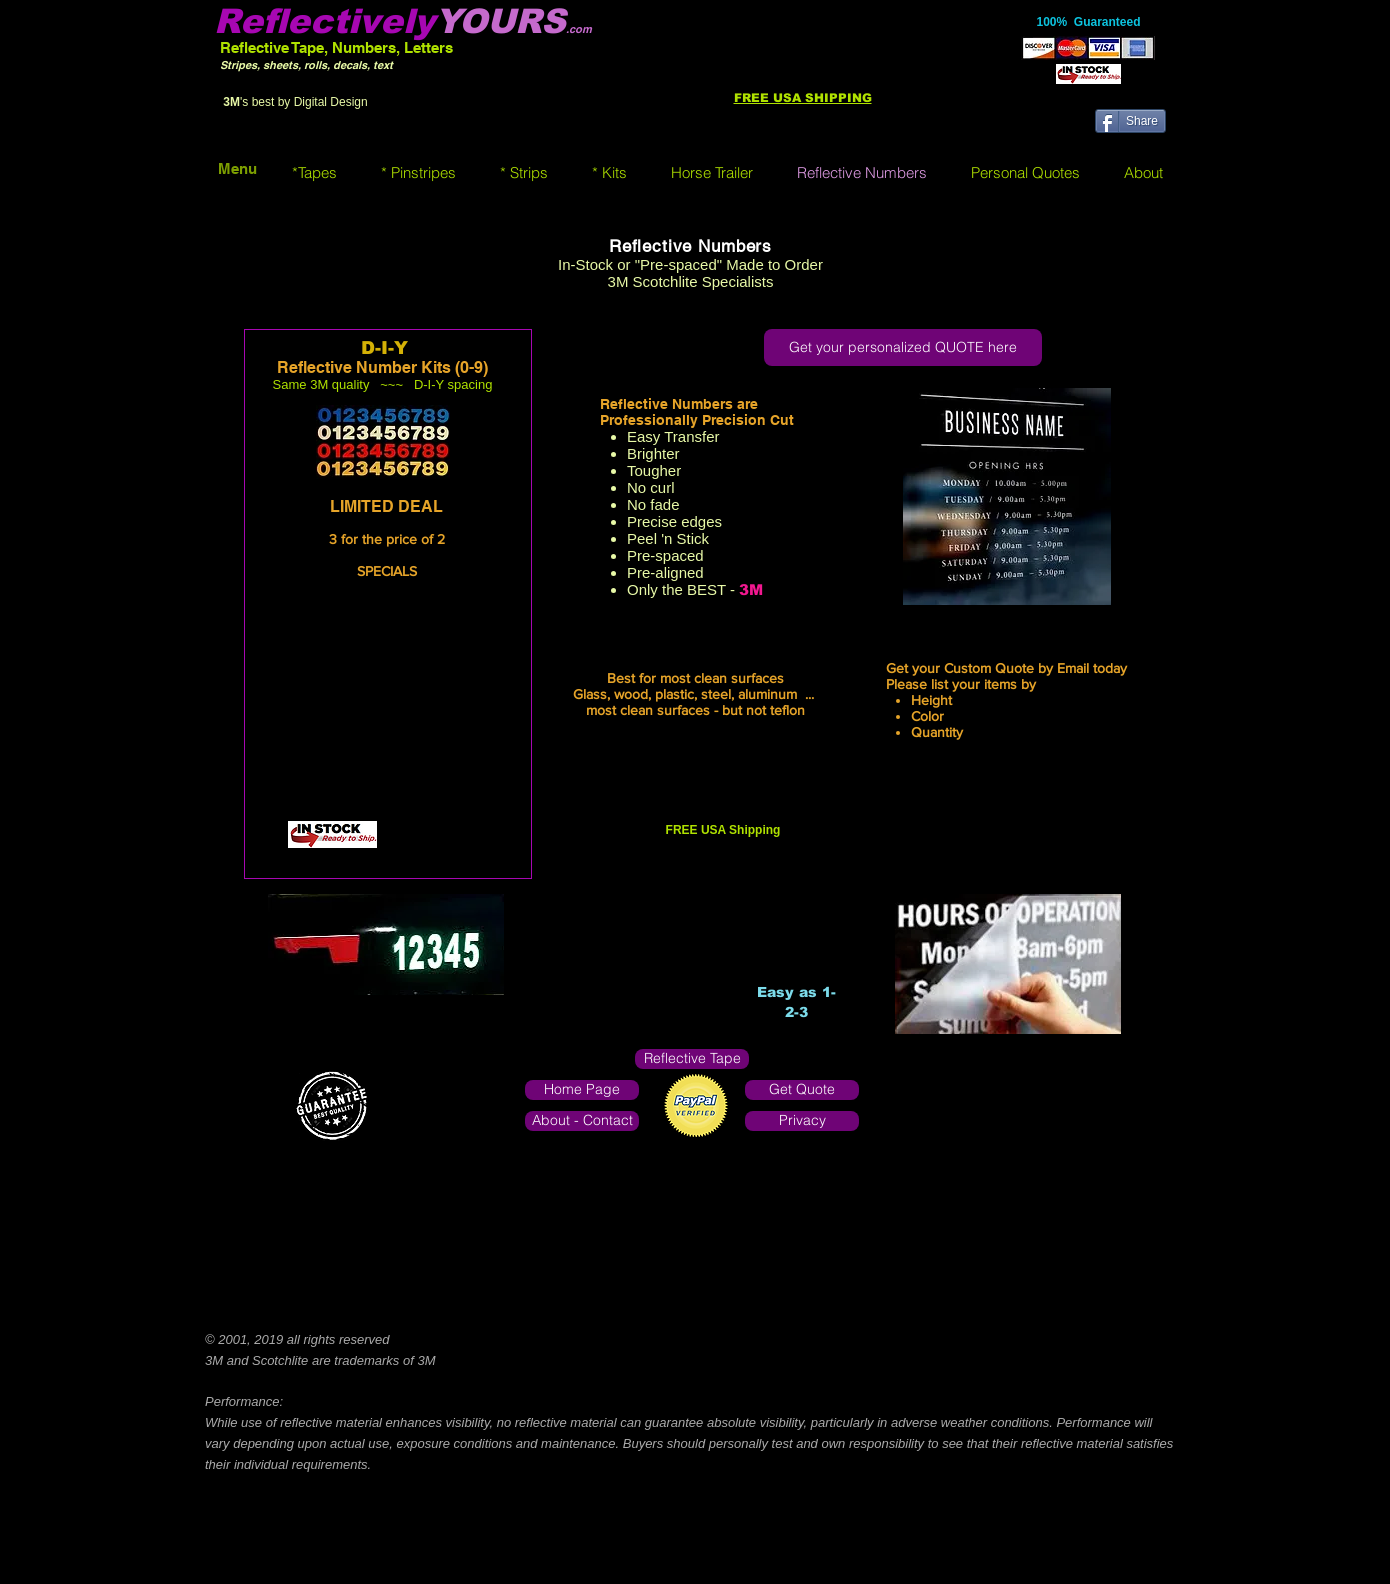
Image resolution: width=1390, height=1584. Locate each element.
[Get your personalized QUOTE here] (903, 347)
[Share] (1130, 121)
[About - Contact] (582, 1121)
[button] (314, 172)
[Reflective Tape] (692, 1059)
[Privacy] (802, 1121)
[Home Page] (582, 1090)
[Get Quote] (802, 1090)
